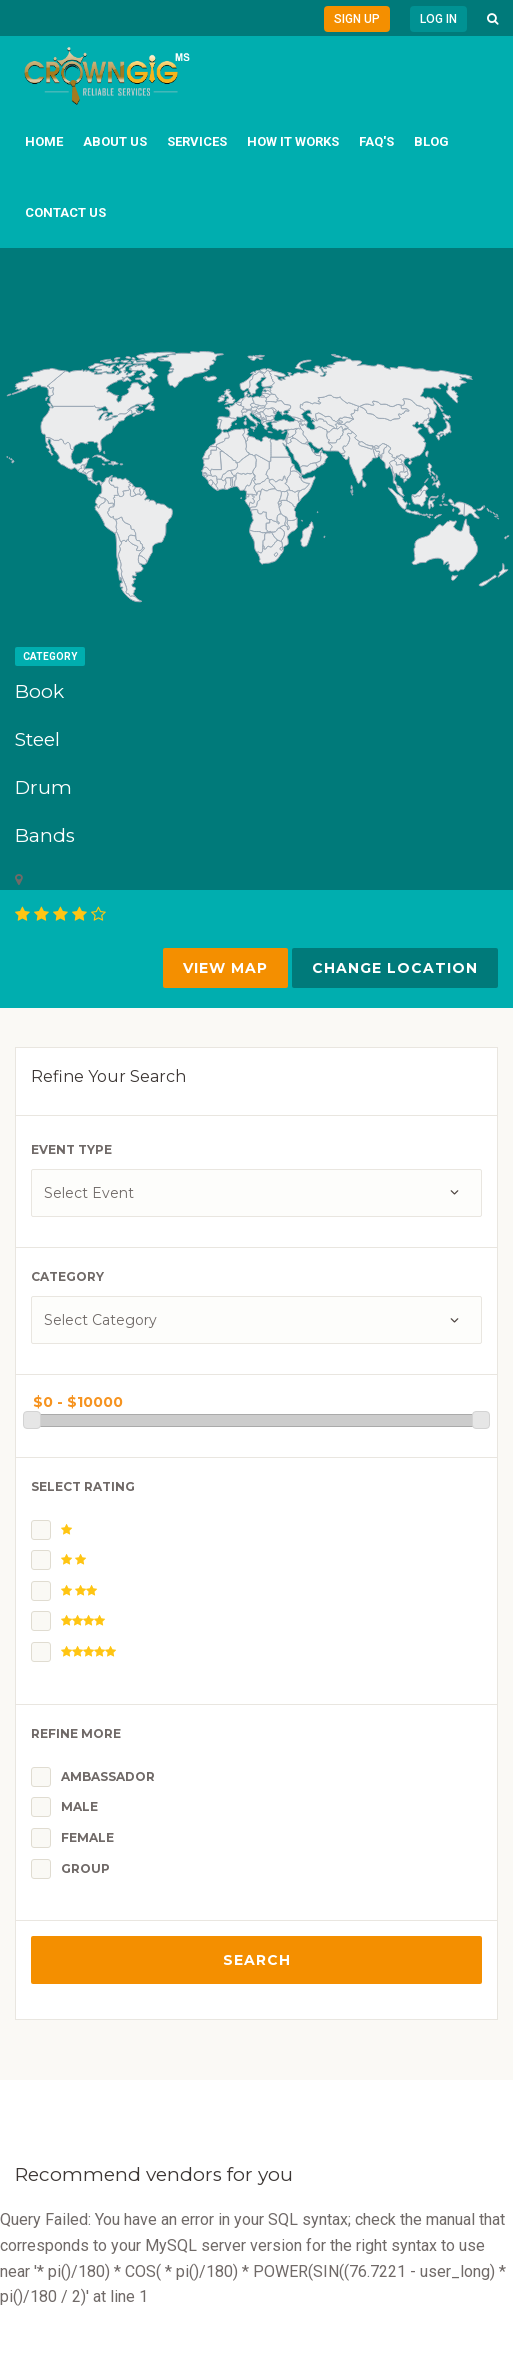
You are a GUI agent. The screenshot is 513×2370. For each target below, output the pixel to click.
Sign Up (357, 19)
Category (50, 656)
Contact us (65, 212)
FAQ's (376, 141)
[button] (492, 19)
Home (44, 141)
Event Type (71, 1149)
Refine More (76, 1733)
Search (257, 1960)
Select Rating (83, 1486)
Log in (438, 19)
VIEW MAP (225, 968)
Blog (431, 141)
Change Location (395, 968)
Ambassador (108, 1776)
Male (79, 1806)
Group (85, 1868)
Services (197, 141)
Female (87, 1837)
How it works (293, 141)
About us (115, 141)
